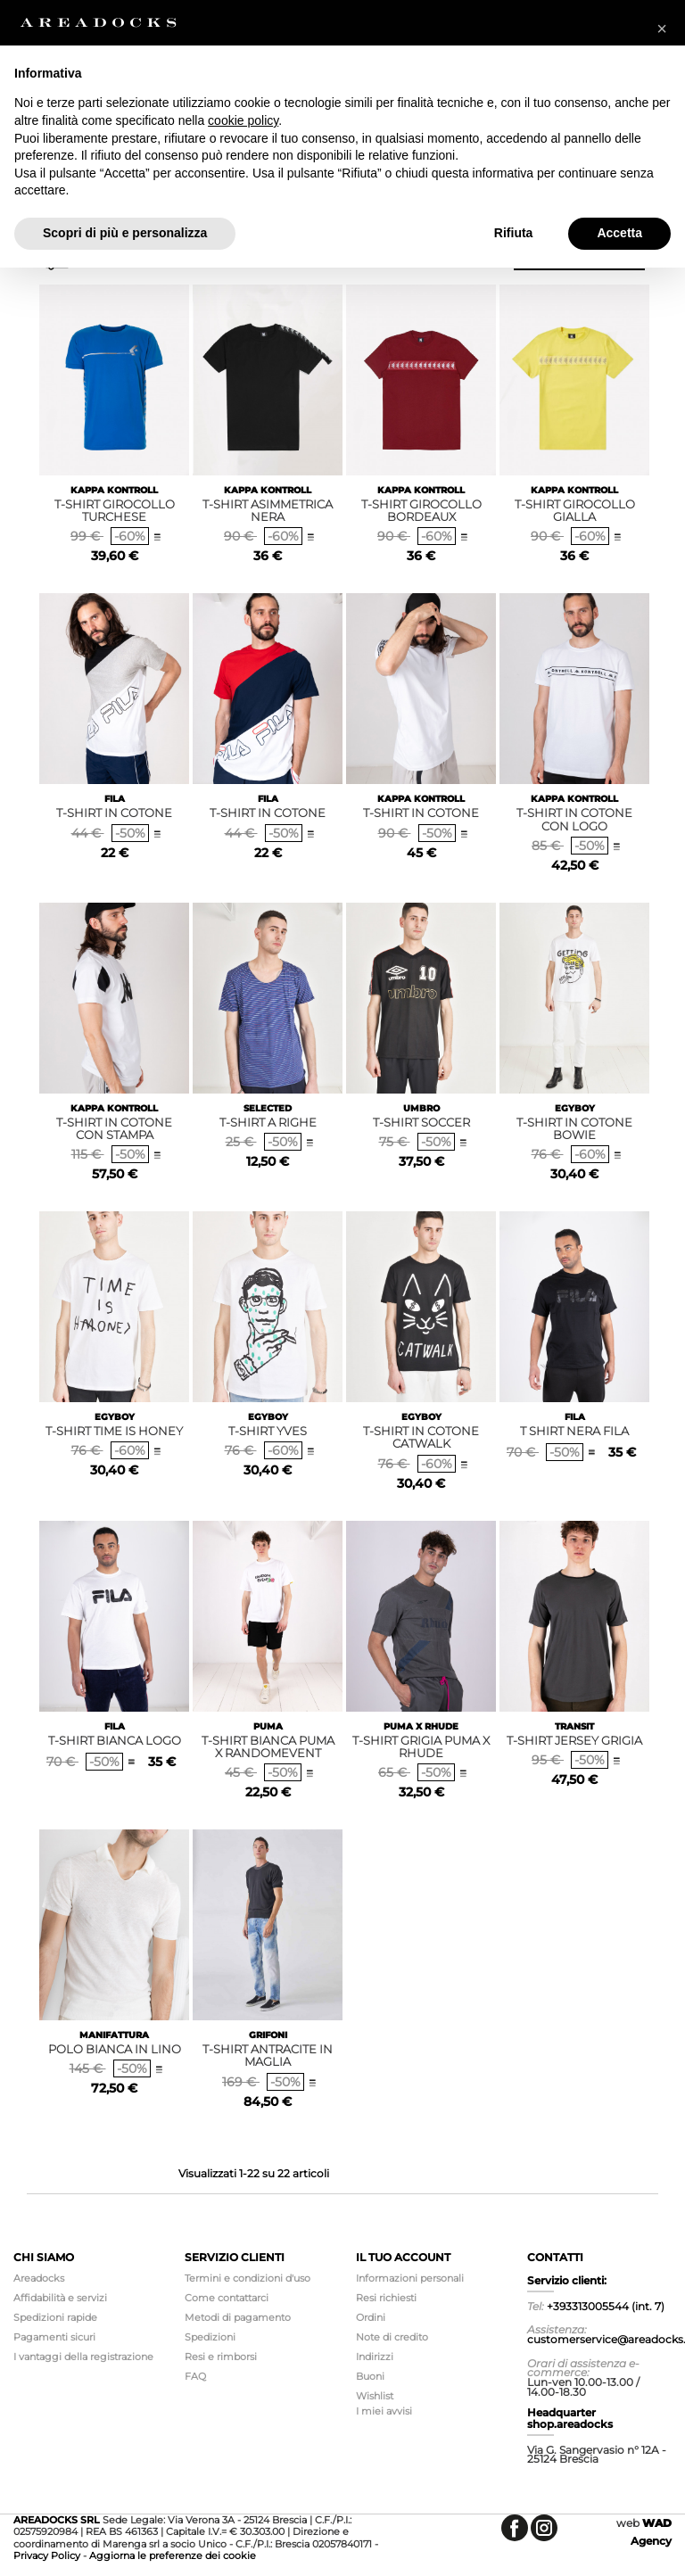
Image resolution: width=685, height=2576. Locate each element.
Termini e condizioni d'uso (247, 2278)
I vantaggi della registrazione (83, 2356)
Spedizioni (210, 2337)
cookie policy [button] (243, 120)
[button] (662, 28)
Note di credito (392, 2337)
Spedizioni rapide (55, 2317)
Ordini (370, 2317)
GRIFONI (268, 2035)
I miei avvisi (384, 2411)
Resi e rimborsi (221, 2356)
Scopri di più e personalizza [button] (125, 233)
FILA (114, 799)
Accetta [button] (619, 233)
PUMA (268, 1726)
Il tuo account (403, 2257)
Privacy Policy (46, 2555)
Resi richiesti (386, 2297)
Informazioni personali (410, 2278)
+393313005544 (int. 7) (605, 2306)
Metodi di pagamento (238, 2317)
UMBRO (421, 1108)
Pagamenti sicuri (54, 2337)
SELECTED (267, 1108)
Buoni (370, 2376)
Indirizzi (374, 2356)
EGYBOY (575, 1108)
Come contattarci (226, 2297)
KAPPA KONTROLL (114, 490)
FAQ (195, 2376)
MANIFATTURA (114, 2035)
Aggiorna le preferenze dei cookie (172, 2555)
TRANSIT (574, 1726)
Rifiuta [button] (513, 233)
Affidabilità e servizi (60, 2297)
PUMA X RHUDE (421, 1726)
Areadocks (38, 2278)
